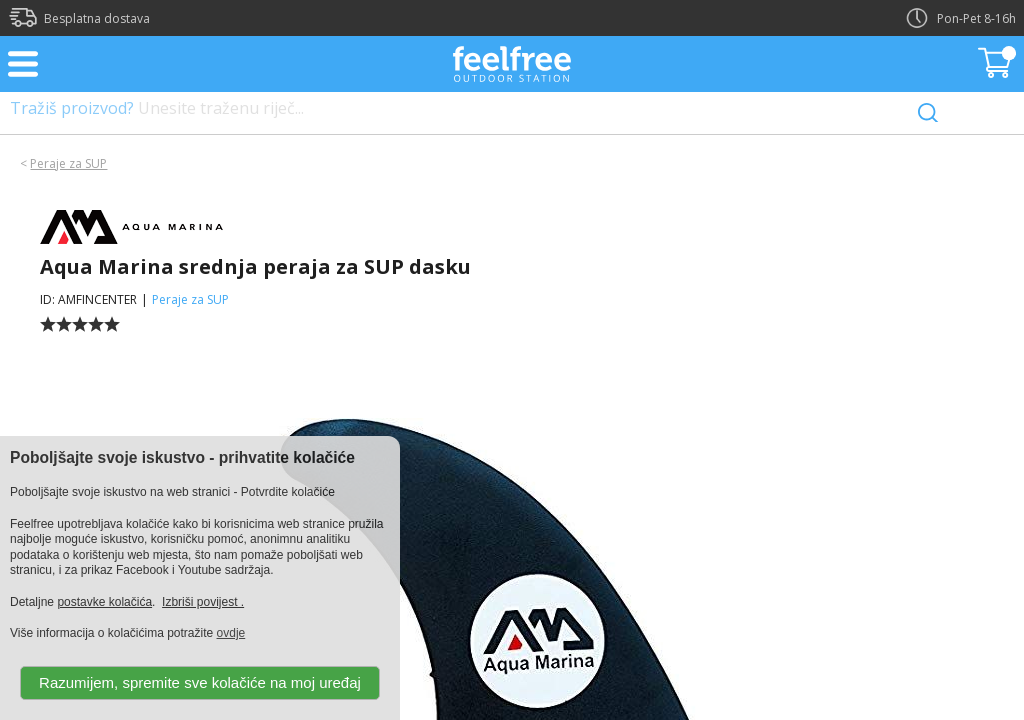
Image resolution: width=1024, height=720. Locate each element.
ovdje (231, 633)
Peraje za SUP (68, 163)
